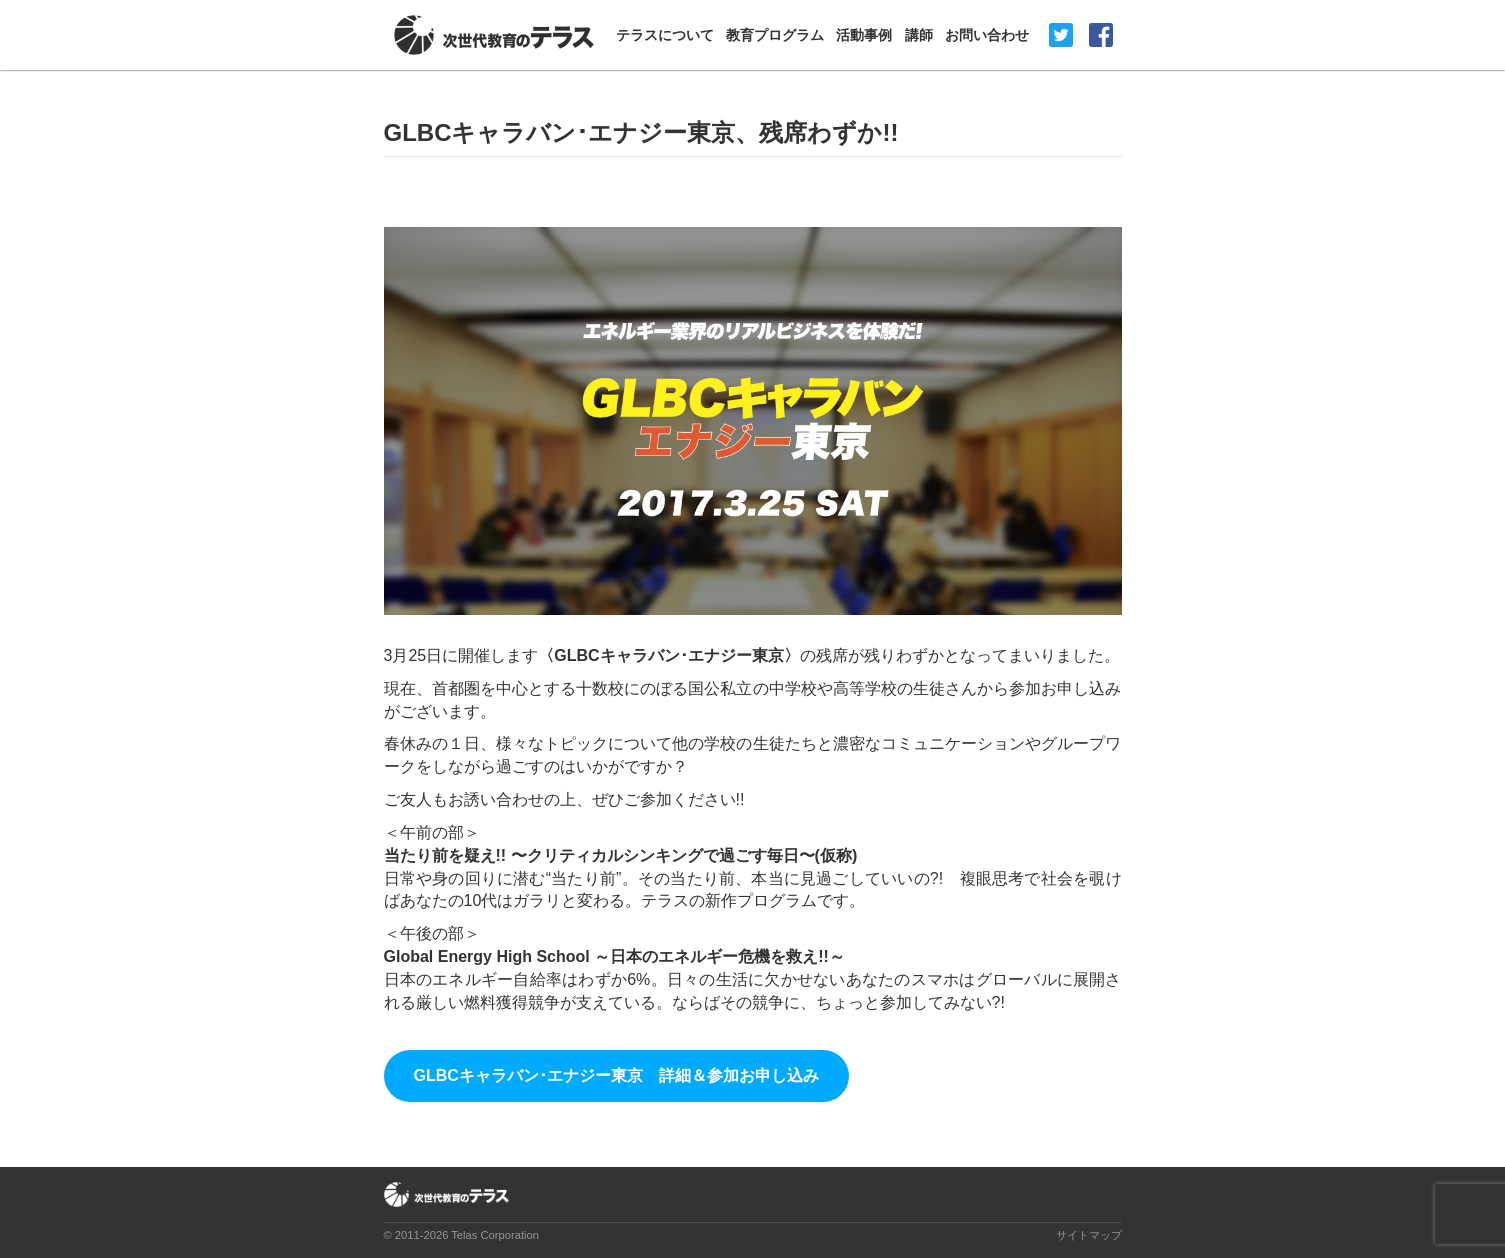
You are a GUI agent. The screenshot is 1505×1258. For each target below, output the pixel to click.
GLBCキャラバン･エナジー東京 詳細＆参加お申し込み (616, 1075)
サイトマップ (1089, 1235)
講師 (919, 35)
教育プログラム (775, 35)
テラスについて (665, 35)
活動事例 (864, 35)
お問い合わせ (987, 35)
